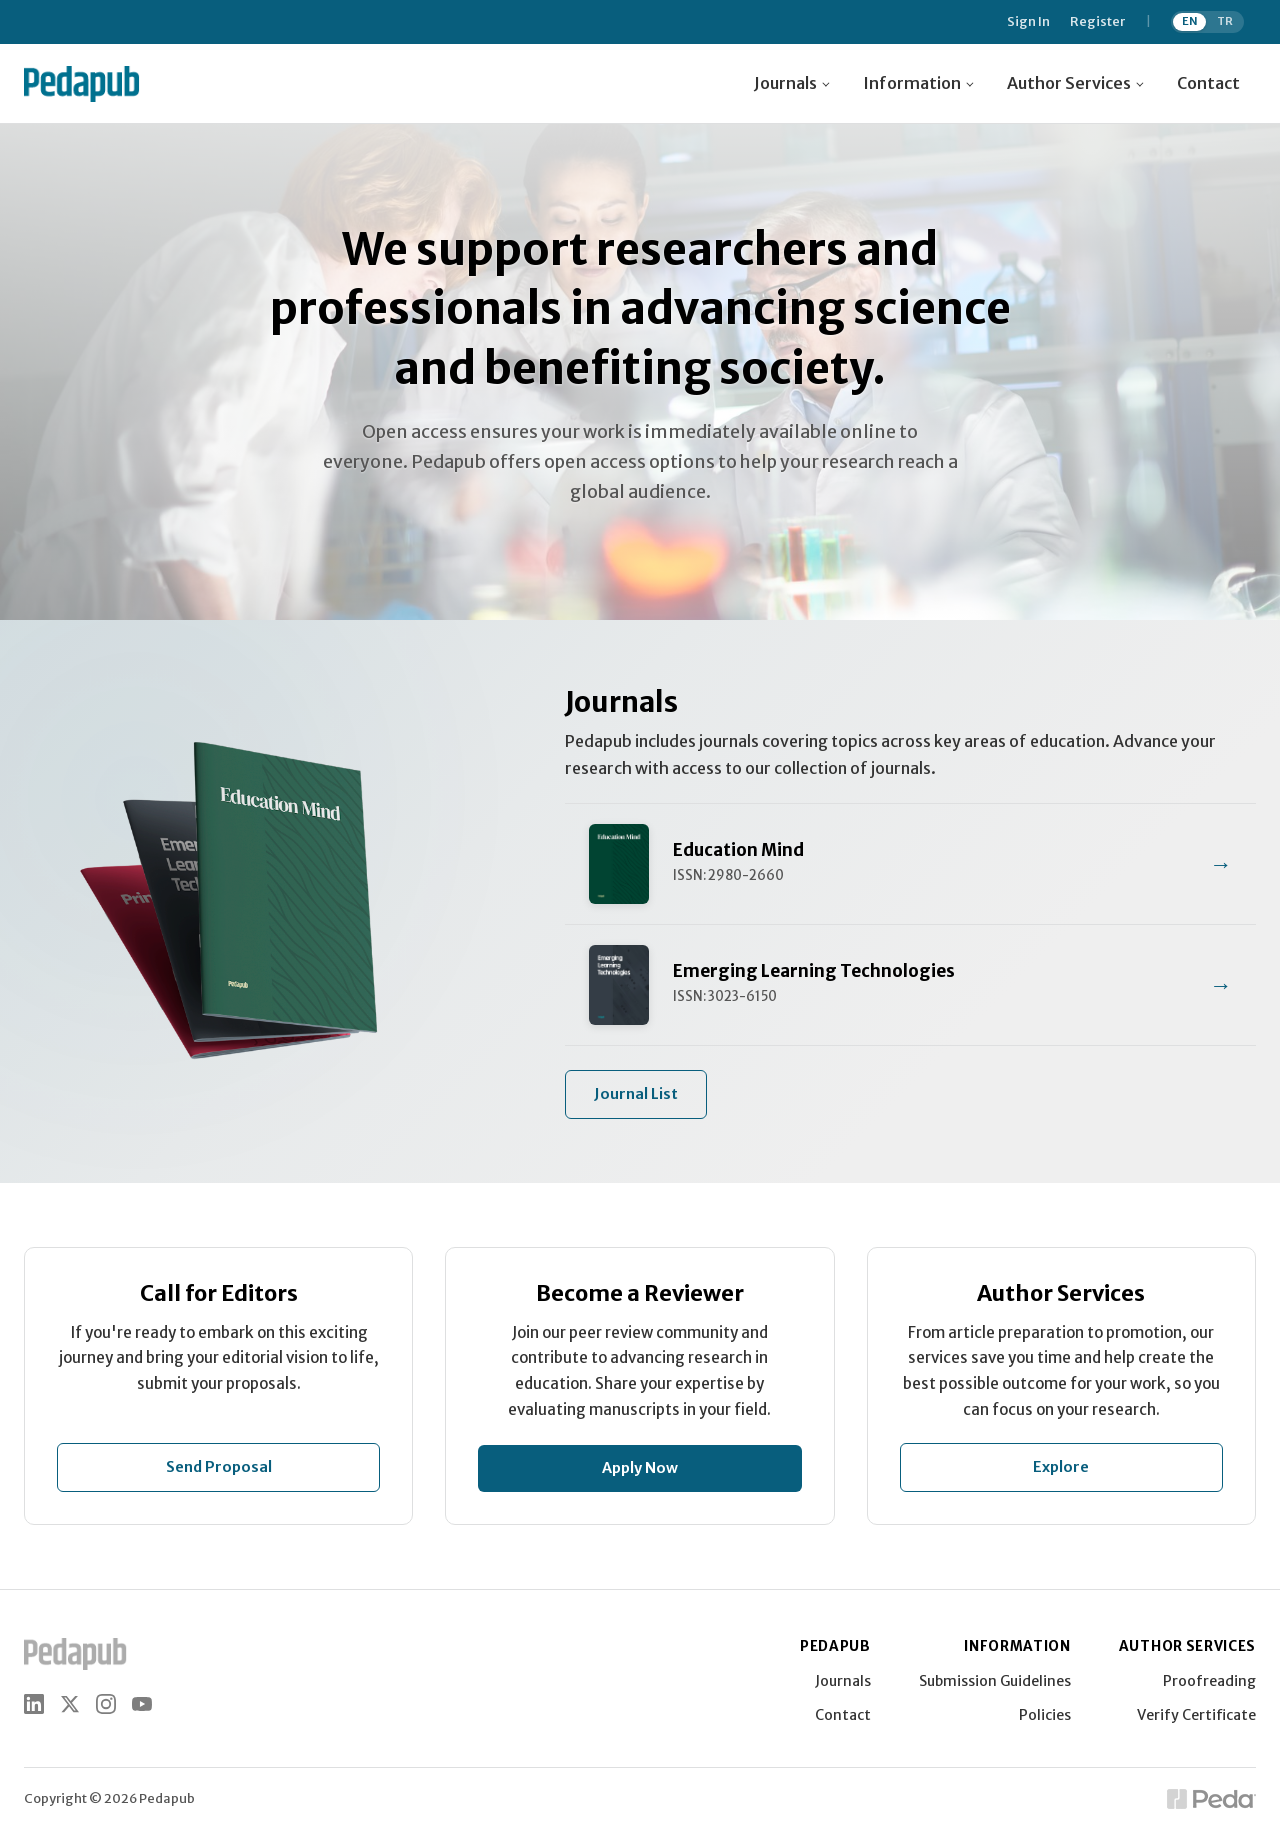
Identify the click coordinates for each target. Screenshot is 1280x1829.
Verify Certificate (1196, 1715)
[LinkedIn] (34, 1703)
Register (1098, 22)
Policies (1045, 1715)
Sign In (1028, 22)
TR (1225, 21)
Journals (843, 1681)
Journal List (636, 1094)
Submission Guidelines (995, 1681)
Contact (1208, 83)
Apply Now (640, 1468)
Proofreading (1209, 1681)
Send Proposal (219, 1467)
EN (1190, 21)
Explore (1061, 1467)
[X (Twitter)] (70, 1703)
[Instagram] (106, 1703)
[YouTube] (142, 1703)
